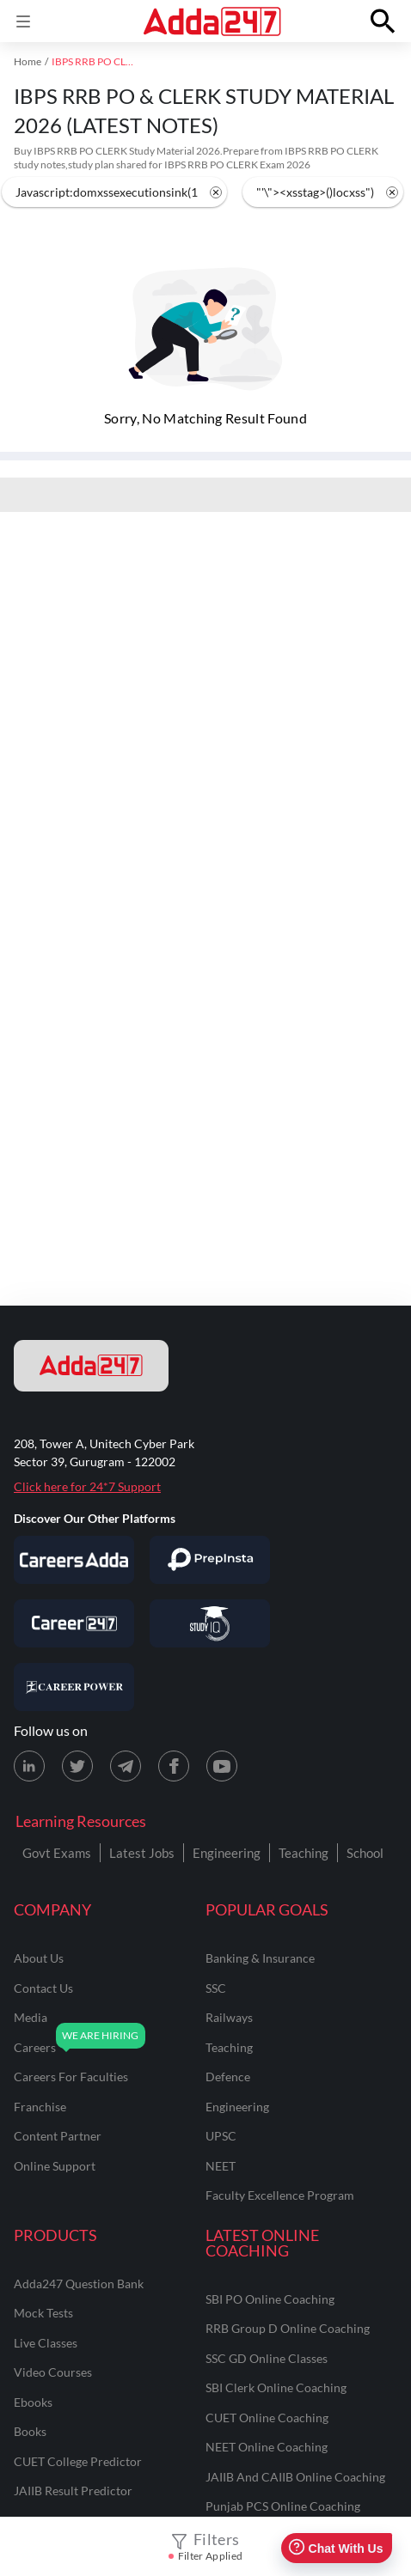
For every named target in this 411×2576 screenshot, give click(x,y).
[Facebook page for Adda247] (173, 1766)
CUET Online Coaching (267, 2417)
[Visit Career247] (74, 1623)
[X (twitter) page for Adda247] (77, 1766)
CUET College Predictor (78, 2461)
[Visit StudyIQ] (210, 1623)
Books (30, 2431)
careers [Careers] (35, 2047)
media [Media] (30, 2017)
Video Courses (53, 2372)
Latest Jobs (142, 1852)
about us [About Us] (39, 1958)
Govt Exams (56, 1852)
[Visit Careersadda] (74, 1560)
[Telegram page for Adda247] (125, 1766)
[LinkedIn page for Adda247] (29, 1766)
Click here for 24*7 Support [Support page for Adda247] (87, 1486)
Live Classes (45, 2342)
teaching (229, 2047)
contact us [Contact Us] (43, 1988)
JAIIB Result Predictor (73, 2490)
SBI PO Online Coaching (270, 2299)
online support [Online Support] (54, 2166)
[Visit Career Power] (74, 1687)
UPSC (221, 2135)
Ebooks (33, 2402)
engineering (237, 2106)
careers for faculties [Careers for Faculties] (71, 2076)
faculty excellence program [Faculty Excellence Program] (280, 2195)
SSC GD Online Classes (267, 2358)
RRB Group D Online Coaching (288, 2328)
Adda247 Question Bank (79, 2283)
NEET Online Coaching (267, 2446)
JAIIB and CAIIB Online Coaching (295, 2476)
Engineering (227, 1852)
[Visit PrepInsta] (210, 1560)
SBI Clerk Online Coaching (276, 2387)
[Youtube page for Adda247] (221, 1766)
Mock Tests (43, 2312)
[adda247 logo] (91, 1366)
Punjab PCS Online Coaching (283, 2506)
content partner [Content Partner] (57, 2135)
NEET (221, 2166)
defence (228, 2076)
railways (229, 2017)
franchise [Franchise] (40, 2106)
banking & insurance (260, 1958)
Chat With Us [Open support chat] (335, 2548)
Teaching (303, 1852)
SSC (216, 1988)
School (365, 1852)
